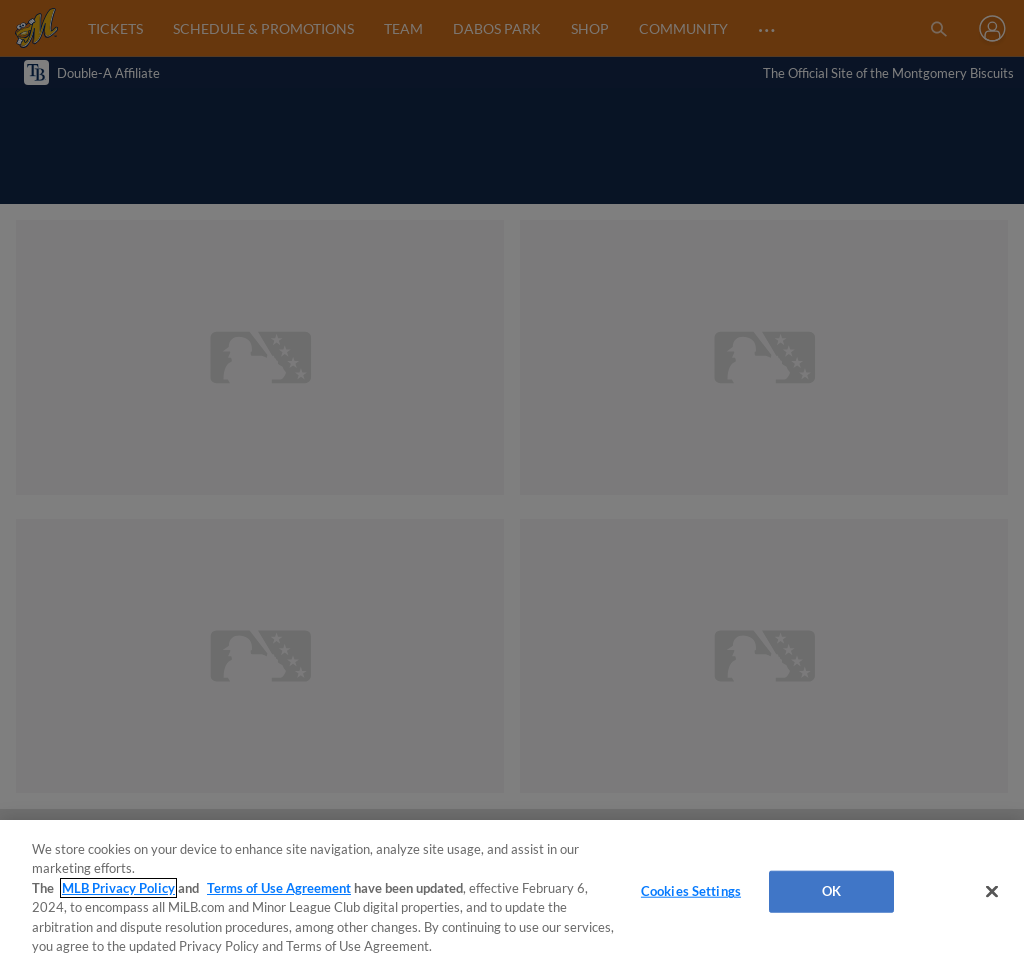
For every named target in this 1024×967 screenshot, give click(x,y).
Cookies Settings (691, 891)
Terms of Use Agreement (279, 888)
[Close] (992, 892)
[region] (512, 893)
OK (831, 891)
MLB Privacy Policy (118, 888)
